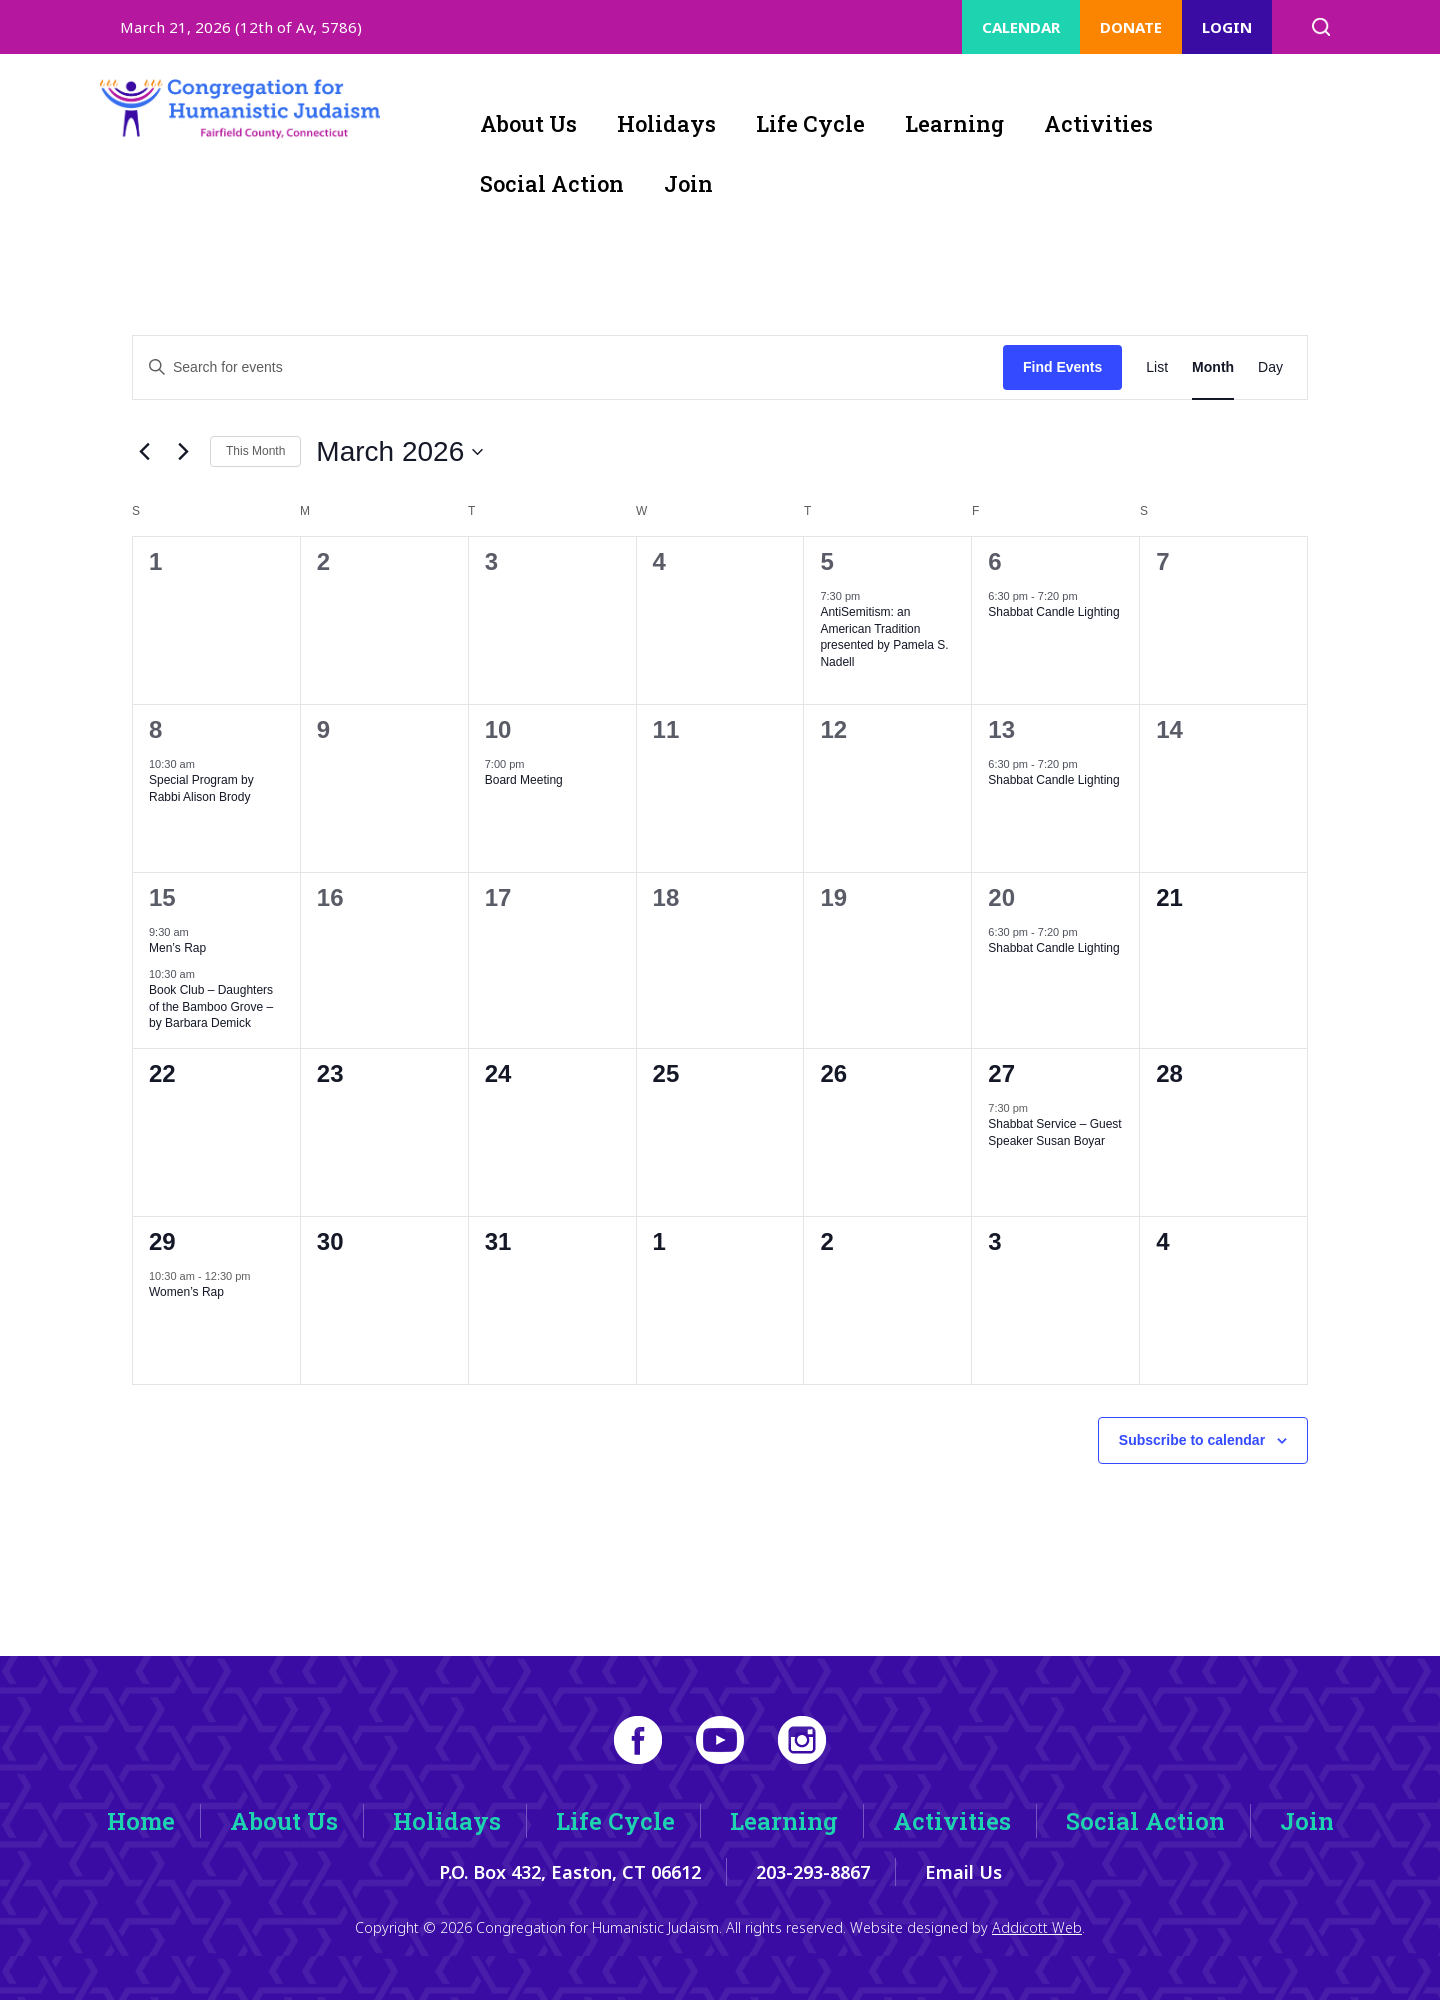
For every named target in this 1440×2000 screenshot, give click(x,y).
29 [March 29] (162, 1241)
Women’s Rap (186, 1292)
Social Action (552, 183)
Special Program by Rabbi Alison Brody (201, 788)
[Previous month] (144, 452)
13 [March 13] (1001, 729)
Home (141, 1821)
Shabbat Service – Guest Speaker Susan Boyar (1054, 1132)
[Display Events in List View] (1157, 367)
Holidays (666, 123)
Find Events (1062, 367)
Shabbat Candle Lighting (1053, 612)
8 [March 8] (155, 729)
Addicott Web (1037, 1927)
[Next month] (183, 452)
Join (688, 183)
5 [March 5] (826, 561)
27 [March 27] (1001, 1073)
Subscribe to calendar (1192, 1440)
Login (1227, 27)
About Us (528, 123)
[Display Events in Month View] (1213, 367)
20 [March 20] (1001, 897)
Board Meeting (524, 780)
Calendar (1021, 27)
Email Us (963, 1872)
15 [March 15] (162, 897)
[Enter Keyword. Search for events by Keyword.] (568, 367)
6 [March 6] (994, 561)
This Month (255, 451)
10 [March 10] (498, 729)
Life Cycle (810, 123)
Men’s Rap (177, 948)
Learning (954, 123)
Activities (1098, 123)
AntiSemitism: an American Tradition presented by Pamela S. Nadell (884, 637)
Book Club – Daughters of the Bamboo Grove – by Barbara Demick (211, 1006)
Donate (1131, 27)
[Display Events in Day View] (1270, 367)
